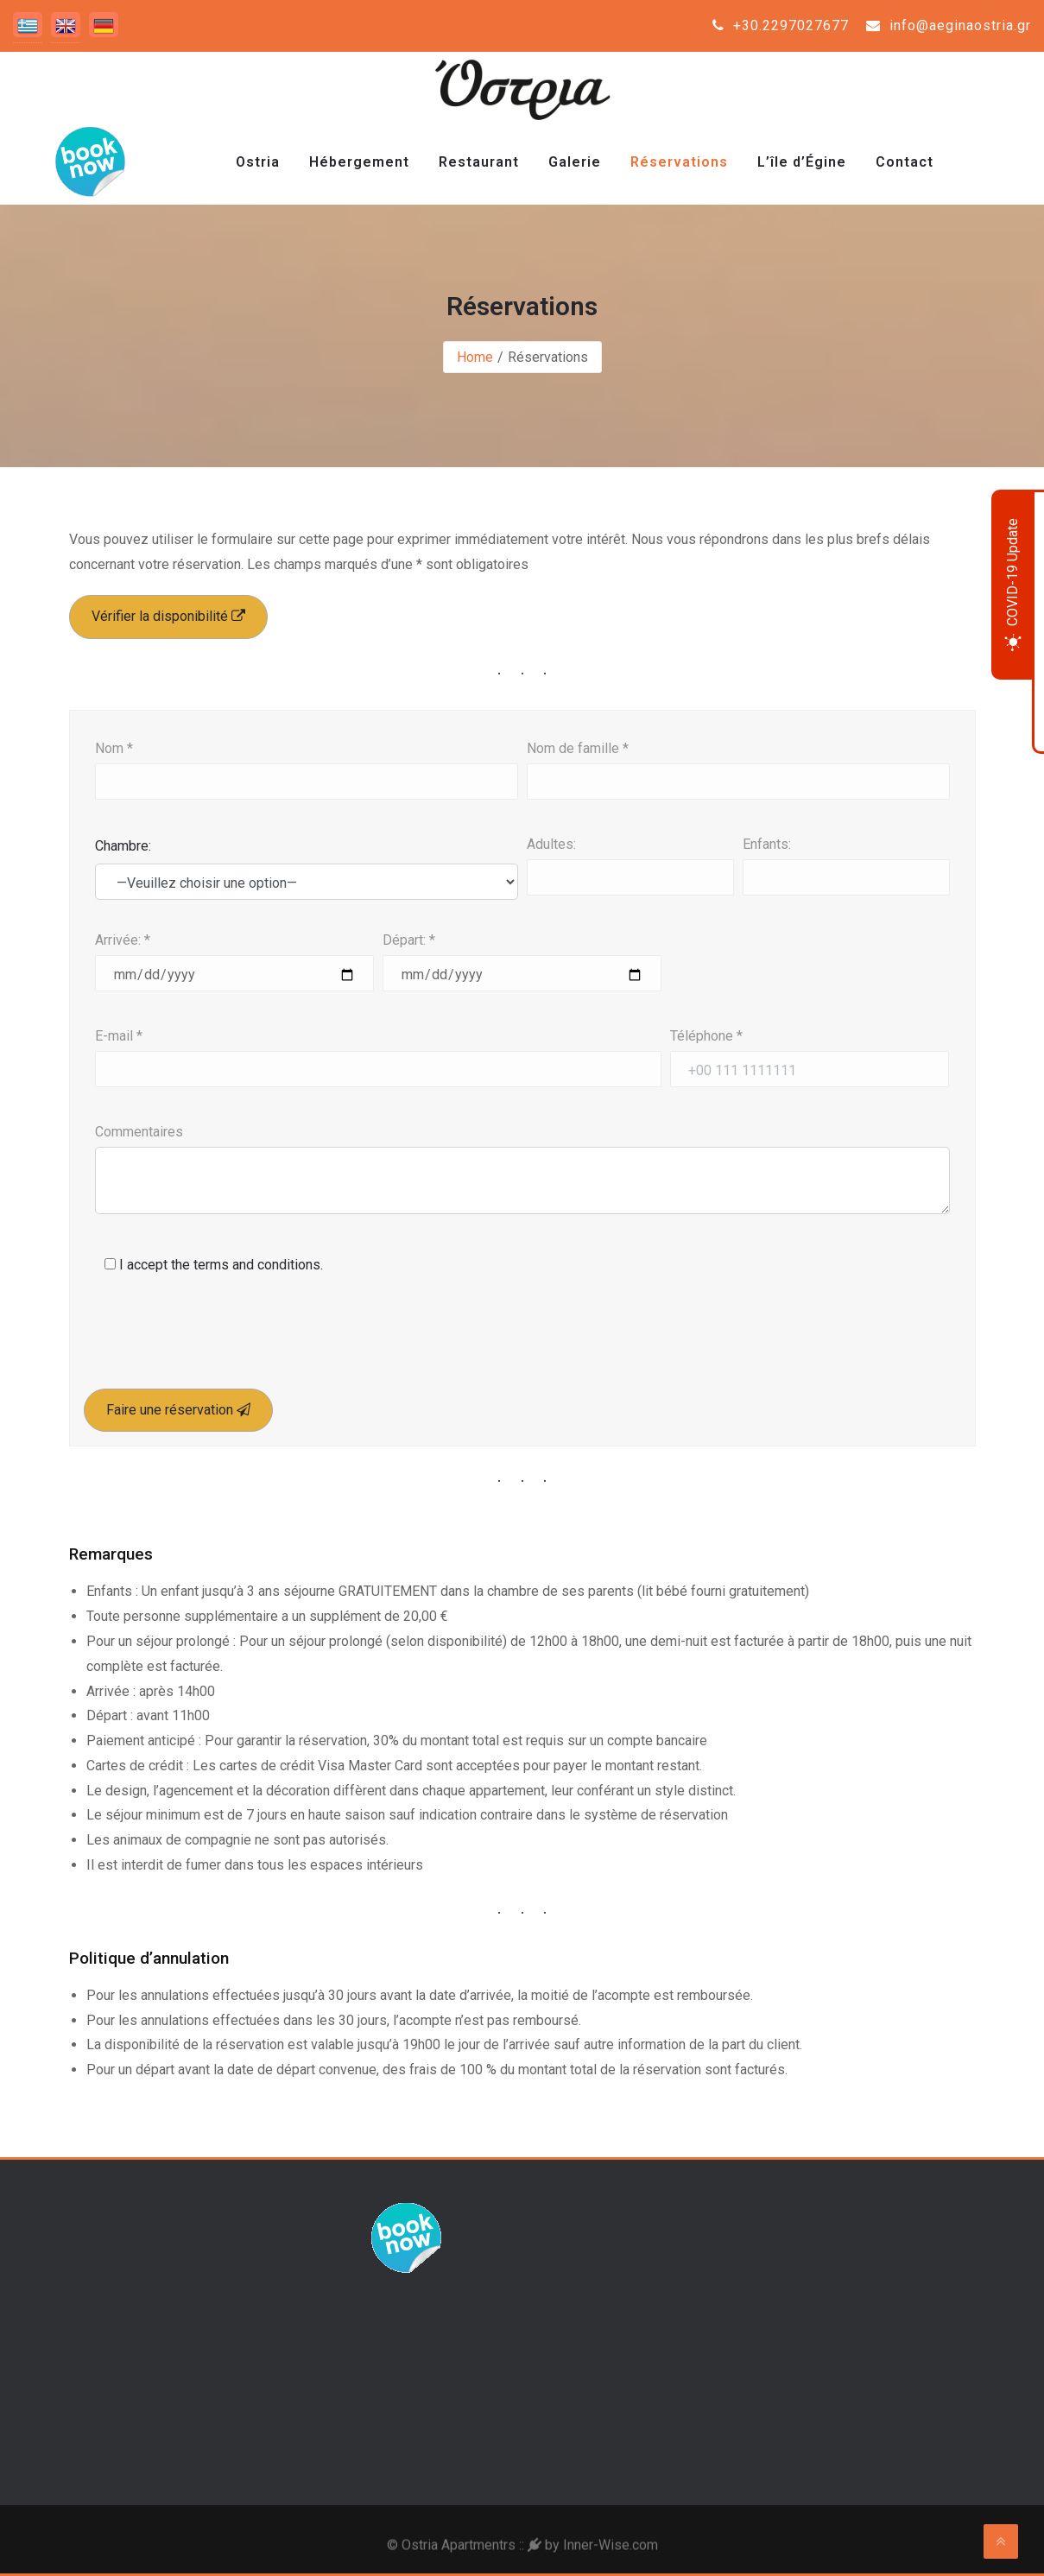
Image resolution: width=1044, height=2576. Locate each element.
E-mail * (118, 1036)
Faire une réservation (178, 1410)
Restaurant (479, 162)
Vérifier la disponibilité (168, 616)
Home (475, 357)
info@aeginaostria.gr (948, 25)
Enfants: (767, 844)
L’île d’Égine (801, 162)
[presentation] (222, 1341)
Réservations (679, 162)
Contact (904, 162)
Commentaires (139, 1131)
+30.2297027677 (780, 25)
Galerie (574, 162)
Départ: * (409, 940)
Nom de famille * (578, 748)
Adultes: (551, 844)
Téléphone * (706, 1036)
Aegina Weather (850, 2267)
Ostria (258, 162)
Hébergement (359, 162)
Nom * (114, 748)
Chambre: (123, 846)
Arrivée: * (122, 940)
